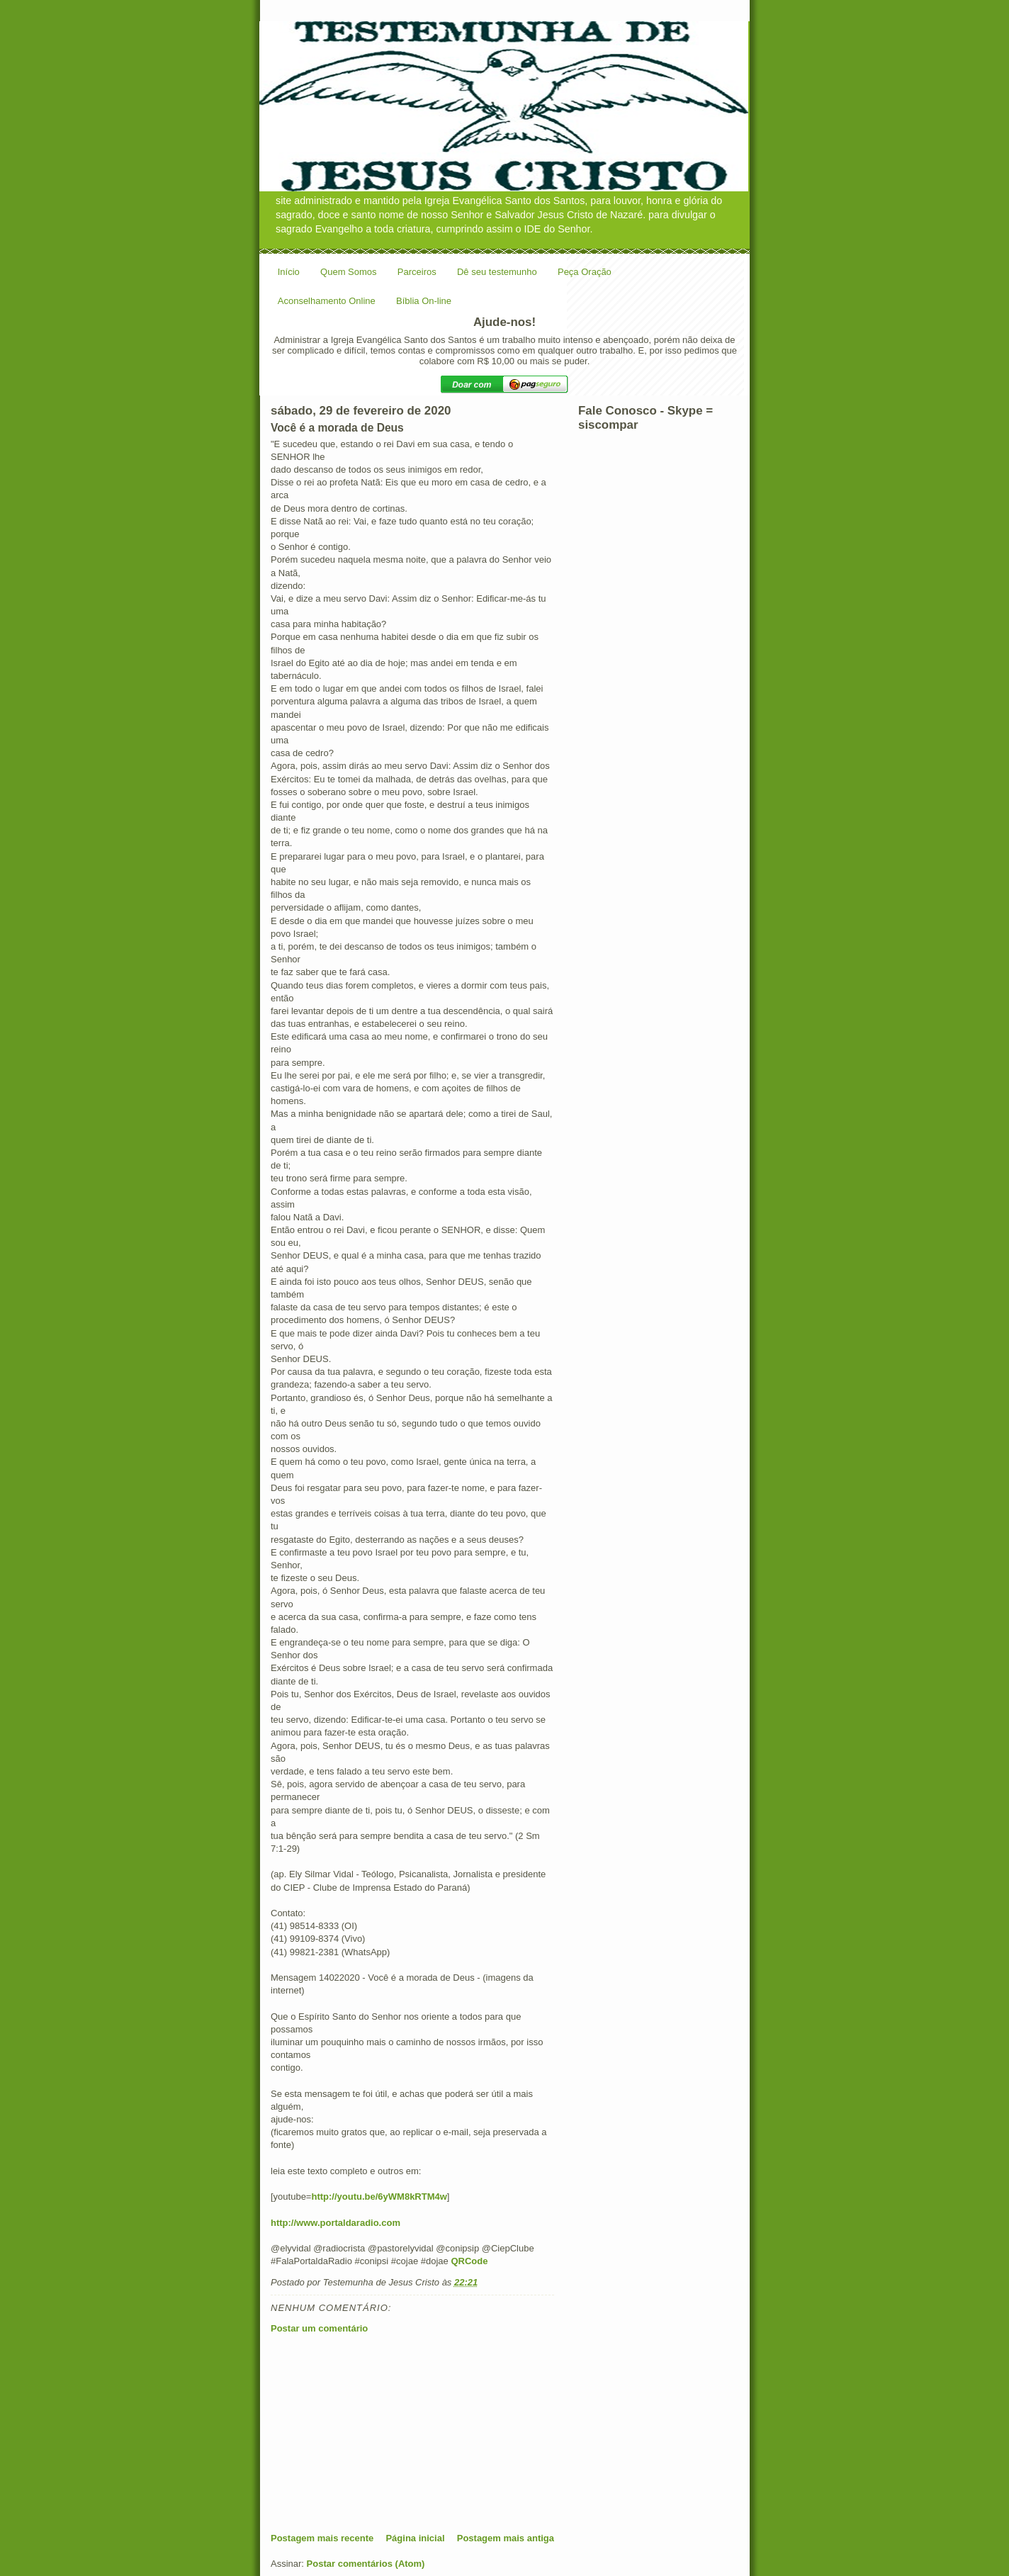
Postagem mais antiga (505, 2538)
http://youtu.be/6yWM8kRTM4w (378, 2196)
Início (289, 271)
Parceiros (417, 271)
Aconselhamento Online (327, 301)
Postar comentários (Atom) (366, 2563)
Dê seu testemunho (497, 271)
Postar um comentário (319, 2328)
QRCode (469, 2261)
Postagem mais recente (322, 2538)
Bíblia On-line (423, 301)
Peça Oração (584, 271)
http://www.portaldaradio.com (335, 2222)
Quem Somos (348, 271)
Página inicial (414, 2538)
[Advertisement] (377, 2432)
